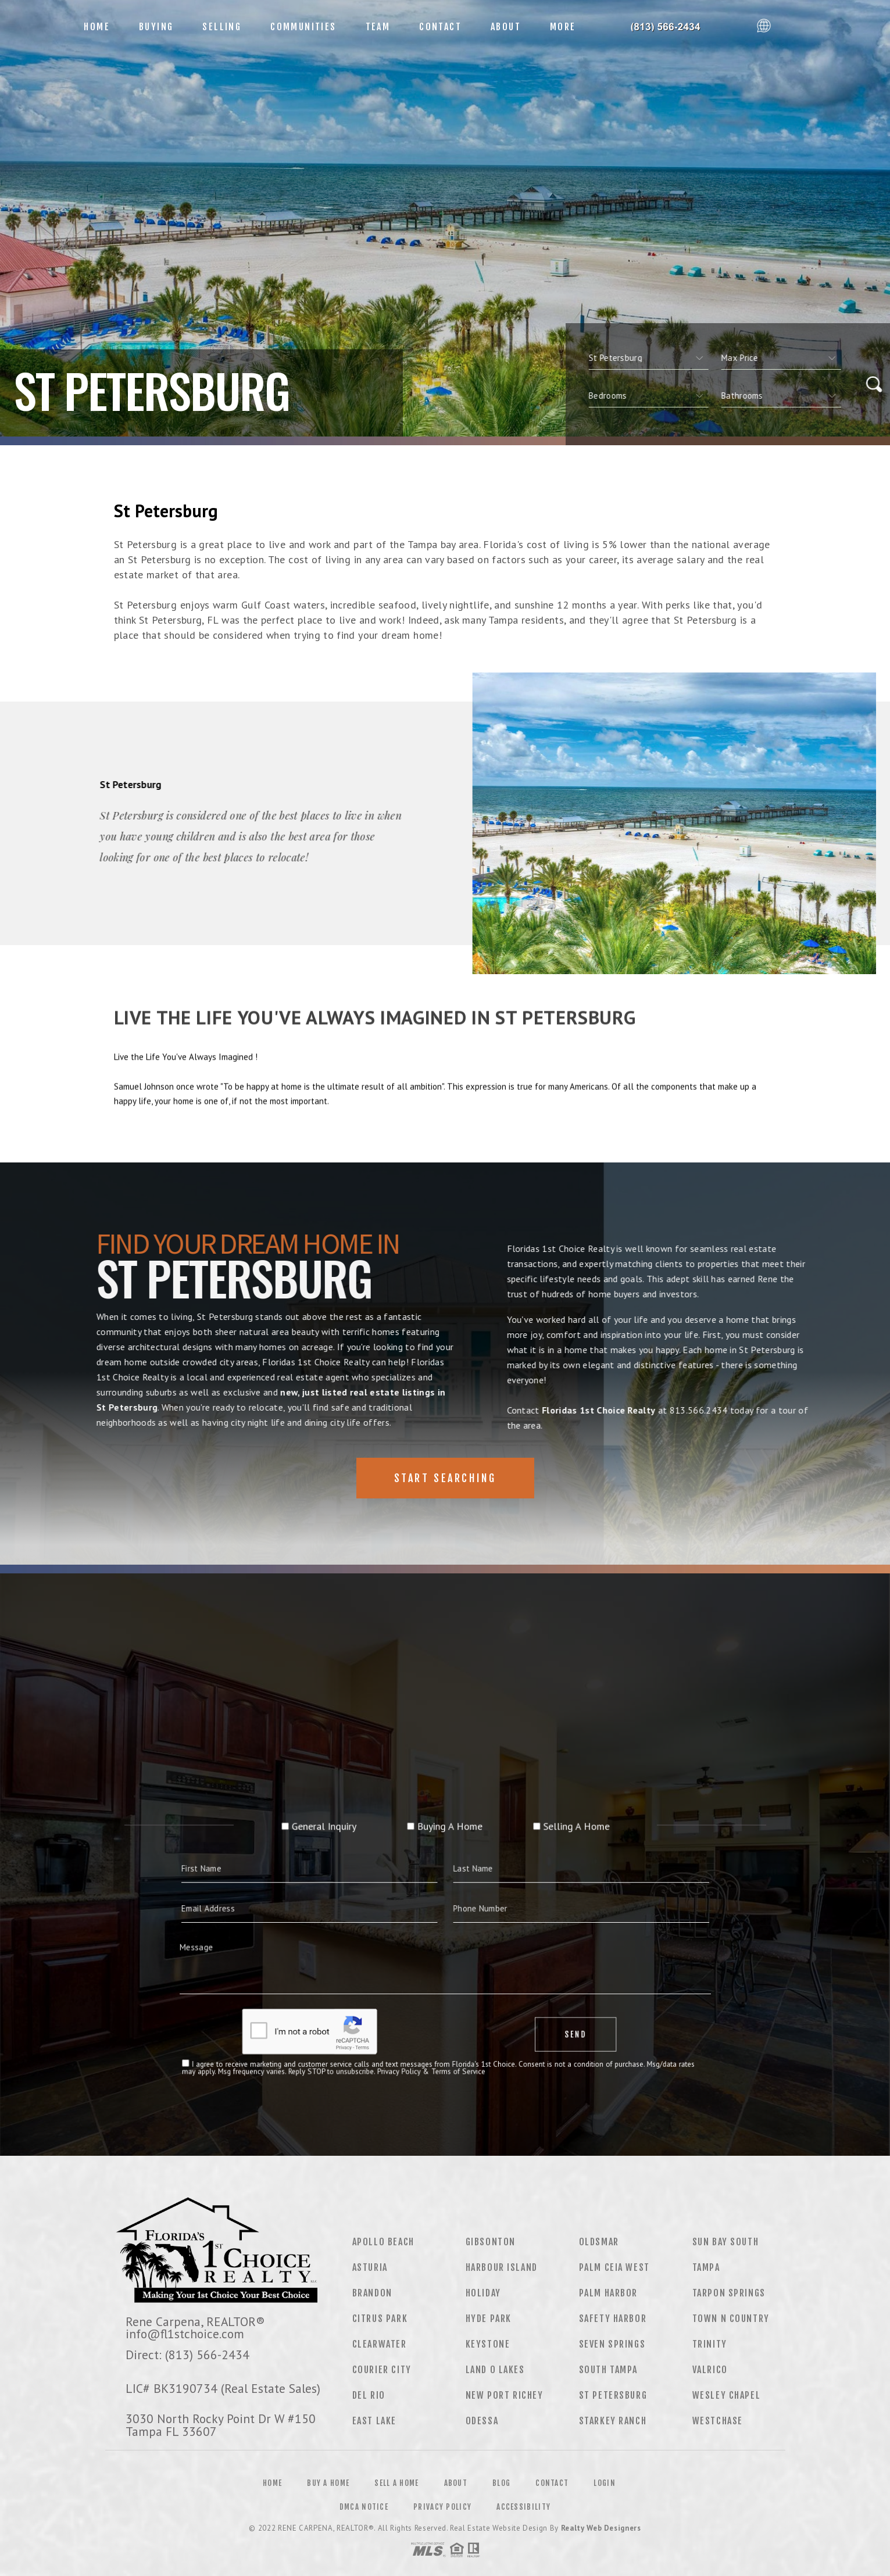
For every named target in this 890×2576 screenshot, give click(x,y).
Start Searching (445, 1478)
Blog (501, 2483)
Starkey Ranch (613, 2421)
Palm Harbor (608, 2293)
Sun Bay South (725, 2242)
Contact (440, 27)
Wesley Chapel (726, 2395)
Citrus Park (380, 2318)
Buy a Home (328, 2483)
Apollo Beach (383, 2242)
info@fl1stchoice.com (185, 2333)
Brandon (372, 2293)
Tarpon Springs (729, 2293)
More (563, 27)
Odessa (482, 2421)
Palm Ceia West (614, 2267)
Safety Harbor (613, 2318)
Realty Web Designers (601, 2528)
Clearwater (379, 2344)
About (506, 27)
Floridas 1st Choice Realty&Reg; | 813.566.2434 (671, 26)
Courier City (382, 2369)
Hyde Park (489, 2318)
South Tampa (608, 2369)
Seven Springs (612, 2344)
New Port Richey (505, 2395)
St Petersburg (613, 2395)
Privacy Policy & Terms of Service (439, 1987)
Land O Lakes (495, 2369)
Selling (221, 27)
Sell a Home (396, 2483)
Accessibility (523, 2506)
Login (605, 2483)
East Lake (374, 2421)
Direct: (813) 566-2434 (187, 2354)
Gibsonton (491, 2242)
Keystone (488, 2344)
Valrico (710, 2369)
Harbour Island (502, 2267)
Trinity (709, 2344)
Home (97, 27)
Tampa (706, 2267)
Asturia (370, 2267)
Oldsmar (599, 2242)
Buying (156, 27)
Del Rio (368, 2395)
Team (378, 27)
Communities (303, 27)
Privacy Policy (442, 2506)
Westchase (717, 2421)
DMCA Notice (363, 2506)
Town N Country (731, 2318)
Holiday (483, 2293)
